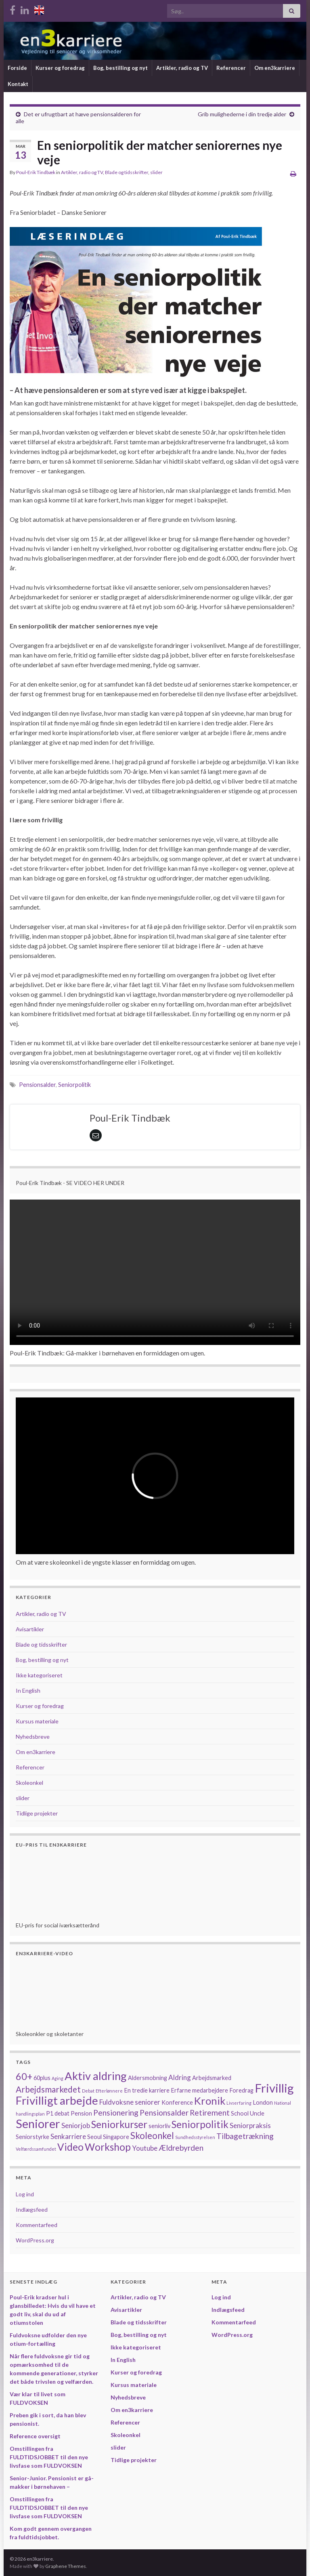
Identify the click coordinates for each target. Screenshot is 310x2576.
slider (156, 172)
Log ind (25, 2194)
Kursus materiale (37, 1721)
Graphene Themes (65, 2566)
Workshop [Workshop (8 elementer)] (108, 2147)
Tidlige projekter (37, 1813)
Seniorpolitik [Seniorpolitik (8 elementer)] (200, 2124)
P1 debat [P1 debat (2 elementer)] (57, 2113)
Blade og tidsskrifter (126, 172)
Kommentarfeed (36, 2224)
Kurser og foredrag (60, 68)
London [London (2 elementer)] (263, 2102)
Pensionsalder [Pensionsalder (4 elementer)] (164, 2112)
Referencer (231, 68)
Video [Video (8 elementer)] (70, 2147)
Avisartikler (30, 1629)
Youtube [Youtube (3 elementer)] (144, 2148)
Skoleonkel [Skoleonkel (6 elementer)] (152, 2135)
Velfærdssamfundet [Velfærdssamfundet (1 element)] (36, 2149)
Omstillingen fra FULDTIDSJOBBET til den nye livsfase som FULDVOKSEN (49, 2457)
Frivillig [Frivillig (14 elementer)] (274, 2088)
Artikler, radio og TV (182, 68)
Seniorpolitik (74, 1084)
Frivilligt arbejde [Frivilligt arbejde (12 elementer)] (57, 2100)
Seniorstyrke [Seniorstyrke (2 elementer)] (32, 2136)
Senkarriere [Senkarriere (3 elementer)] (68, 2136)
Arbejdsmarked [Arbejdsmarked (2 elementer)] (211, 2077)
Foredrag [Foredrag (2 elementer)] (241, 2090)
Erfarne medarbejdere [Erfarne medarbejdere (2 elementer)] (199, 2090)
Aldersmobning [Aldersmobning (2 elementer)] (147, 2077)
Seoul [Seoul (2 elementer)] (94, 2136)
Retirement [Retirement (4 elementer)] (210, 2112)
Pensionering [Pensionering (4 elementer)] (115, 2112)
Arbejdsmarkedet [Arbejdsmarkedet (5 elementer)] (48, 2089)
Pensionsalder (37, 1084)
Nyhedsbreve (33, 1736)
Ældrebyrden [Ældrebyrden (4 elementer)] (181, 2147)
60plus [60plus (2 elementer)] (42, 2077)
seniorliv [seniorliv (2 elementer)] (159, 2125)
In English (28, 1690)
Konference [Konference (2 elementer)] (177, 2102)
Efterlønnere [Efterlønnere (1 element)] (109, 2090)
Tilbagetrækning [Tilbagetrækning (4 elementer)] (245, 2136)
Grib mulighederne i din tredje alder (242, 114)
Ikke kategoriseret (39, 1675)
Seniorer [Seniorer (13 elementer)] (38, 2124)
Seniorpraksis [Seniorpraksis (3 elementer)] (250, 2125)
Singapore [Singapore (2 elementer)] (116, 2136)
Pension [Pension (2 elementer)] (81, 2113)
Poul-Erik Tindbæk (35, 172)
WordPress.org (35, 2240)
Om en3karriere (274, 68)
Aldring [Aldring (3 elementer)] (179, 2077)
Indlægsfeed (32, 2209)
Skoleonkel (29, 1782)
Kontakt (18, 84)
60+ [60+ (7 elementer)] (24, 2076)
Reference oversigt (35, 2436)
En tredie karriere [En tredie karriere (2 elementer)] (147, 2090)
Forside (17, 68)
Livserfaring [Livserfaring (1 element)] (238, 2102)
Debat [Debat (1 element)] (88, 2090)
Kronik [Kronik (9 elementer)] (209, 2101)
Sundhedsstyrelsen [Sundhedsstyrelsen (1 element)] (195, 2137)
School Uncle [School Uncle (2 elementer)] (247, 2113)
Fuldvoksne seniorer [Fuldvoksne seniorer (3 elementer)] (129, 2102)
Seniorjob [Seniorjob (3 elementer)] (75, 2125)
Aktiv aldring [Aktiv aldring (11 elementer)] (96, 2075)
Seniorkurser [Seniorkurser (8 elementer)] (119, 2124)
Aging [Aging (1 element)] (57, 2078)
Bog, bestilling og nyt (120, 68)
